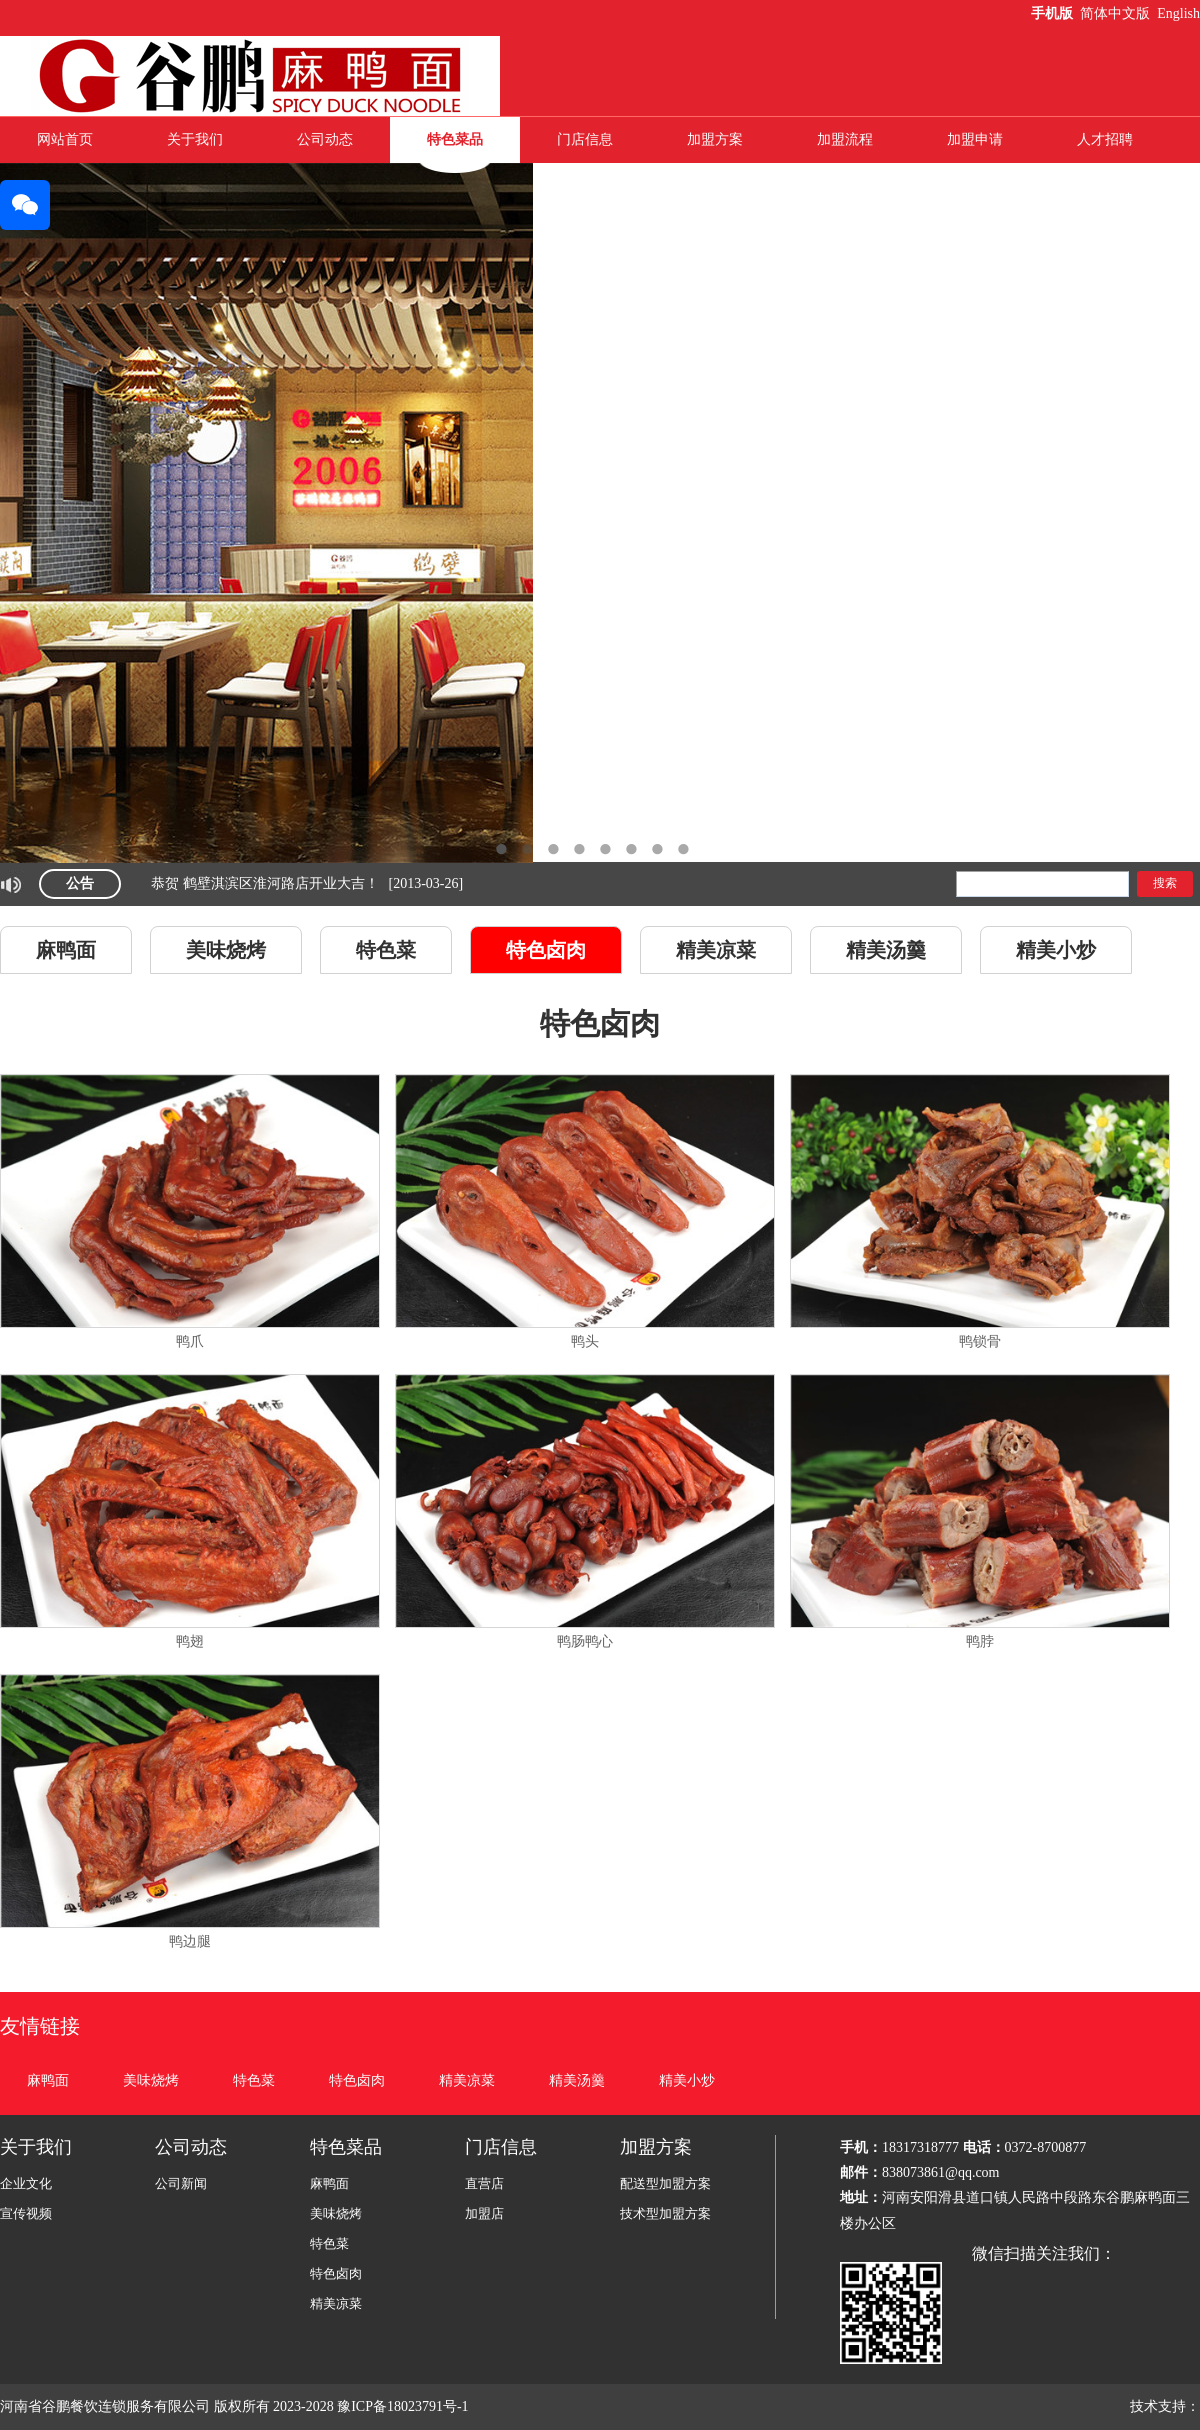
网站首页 (65, 139)
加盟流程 (845, 139)
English (1178, 13)
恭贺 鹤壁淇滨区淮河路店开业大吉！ (265, 883)
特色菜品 (455, 139)
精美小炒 (1056, 950)
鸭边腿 (190, 1941)
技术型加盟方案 (665, 2213)
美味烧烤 (226, 950)
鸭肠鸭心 (585, 1641)
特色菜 (386, 950)
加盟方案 (715, 139)
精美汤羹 (886, 950)
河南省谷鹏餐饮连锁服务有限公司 (105, 2406)
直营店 (484, 2183)
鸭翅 (190, 1641)
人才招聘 (1105, 139)
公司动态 (325, 139)
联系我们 (585, 185)
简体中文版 (1117, 13)
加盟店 (484, 2213)
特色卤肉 (546, 950)
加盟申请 (975, 139)
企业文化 (26, 2183)
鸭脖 (980, 1641)
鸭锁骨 (980, 1341)
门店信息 (585, 139)
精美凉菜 (716, 950)
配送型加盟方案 (665, 2183)
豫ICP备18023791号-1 (404, 2406)
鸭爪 (190, 1341)
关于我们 (195, 139)
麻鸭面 (66, 950)
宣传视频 (26, 2213)
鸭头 (585, 1341)
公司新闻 (181, 2183)
